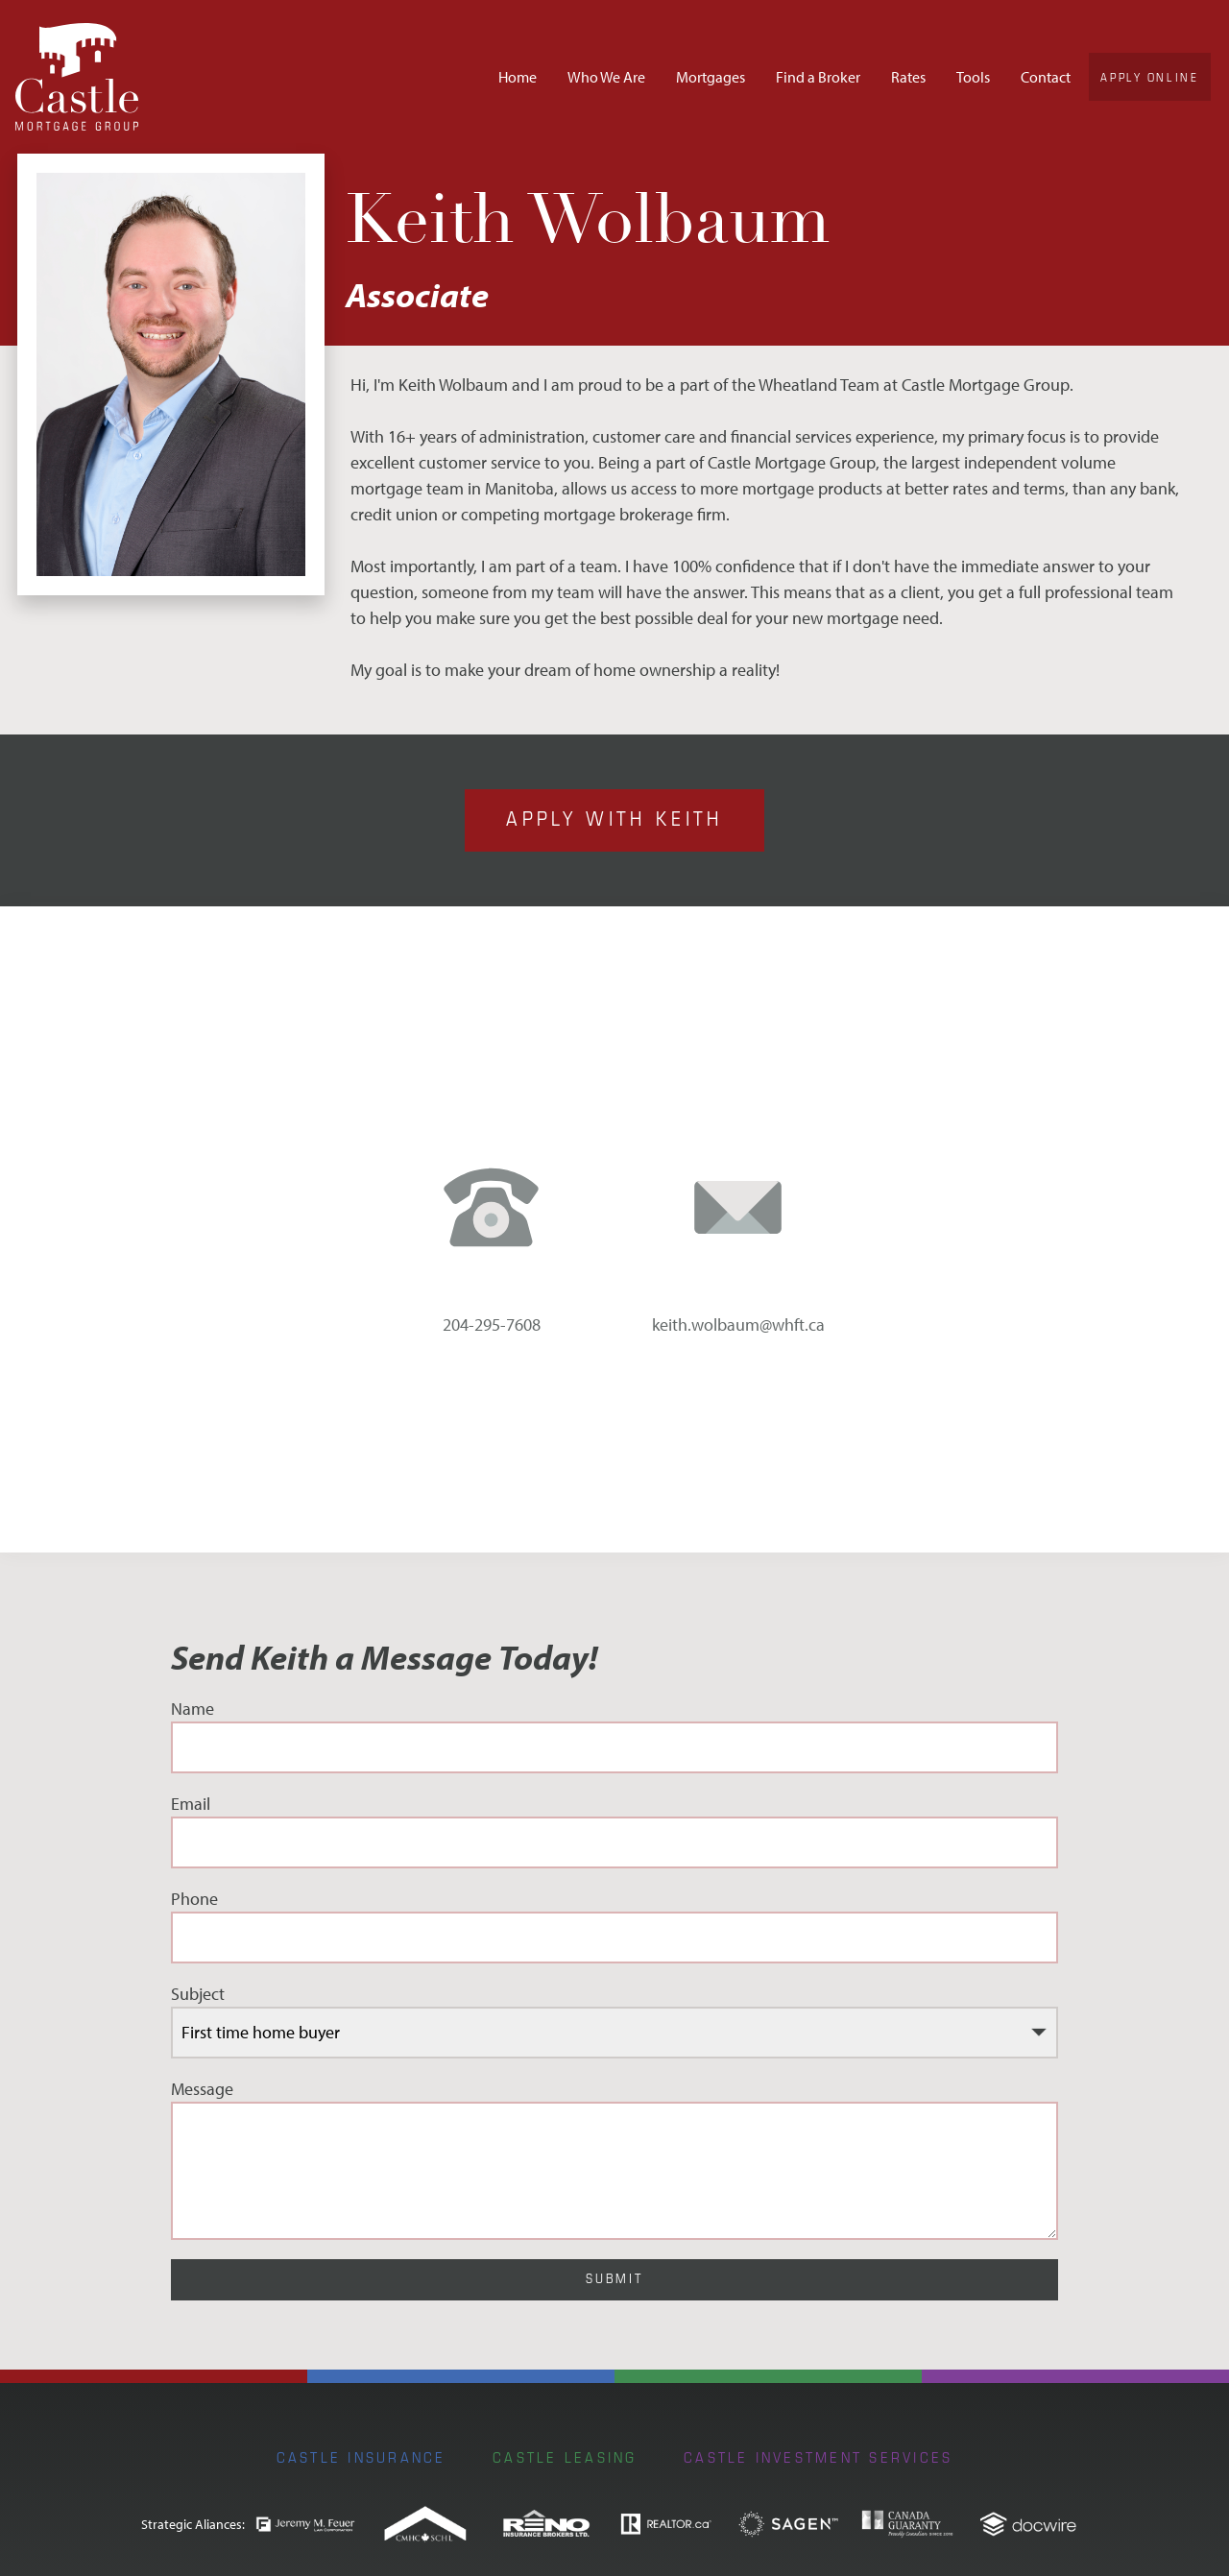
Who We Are (606, 76)
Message (614, 2159)
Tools (973, 76)
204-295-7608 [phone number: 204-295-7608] (492, 1324)
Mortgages (710, 76)
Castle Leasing (565, 2457)
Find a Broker (818, 76)
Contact (1046, 76)
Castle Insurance (361, 2457)
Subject (614, 2020)
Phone (614, 1925)
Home (517, 76)
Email (614, 1830)
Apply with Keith (614, 818)
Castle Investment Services (818, 2457)
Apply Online (1149, 76)
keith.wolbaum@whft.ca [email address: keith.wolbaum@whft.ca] (738, 1324)
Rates (908, 76)
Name (614, 1735)
